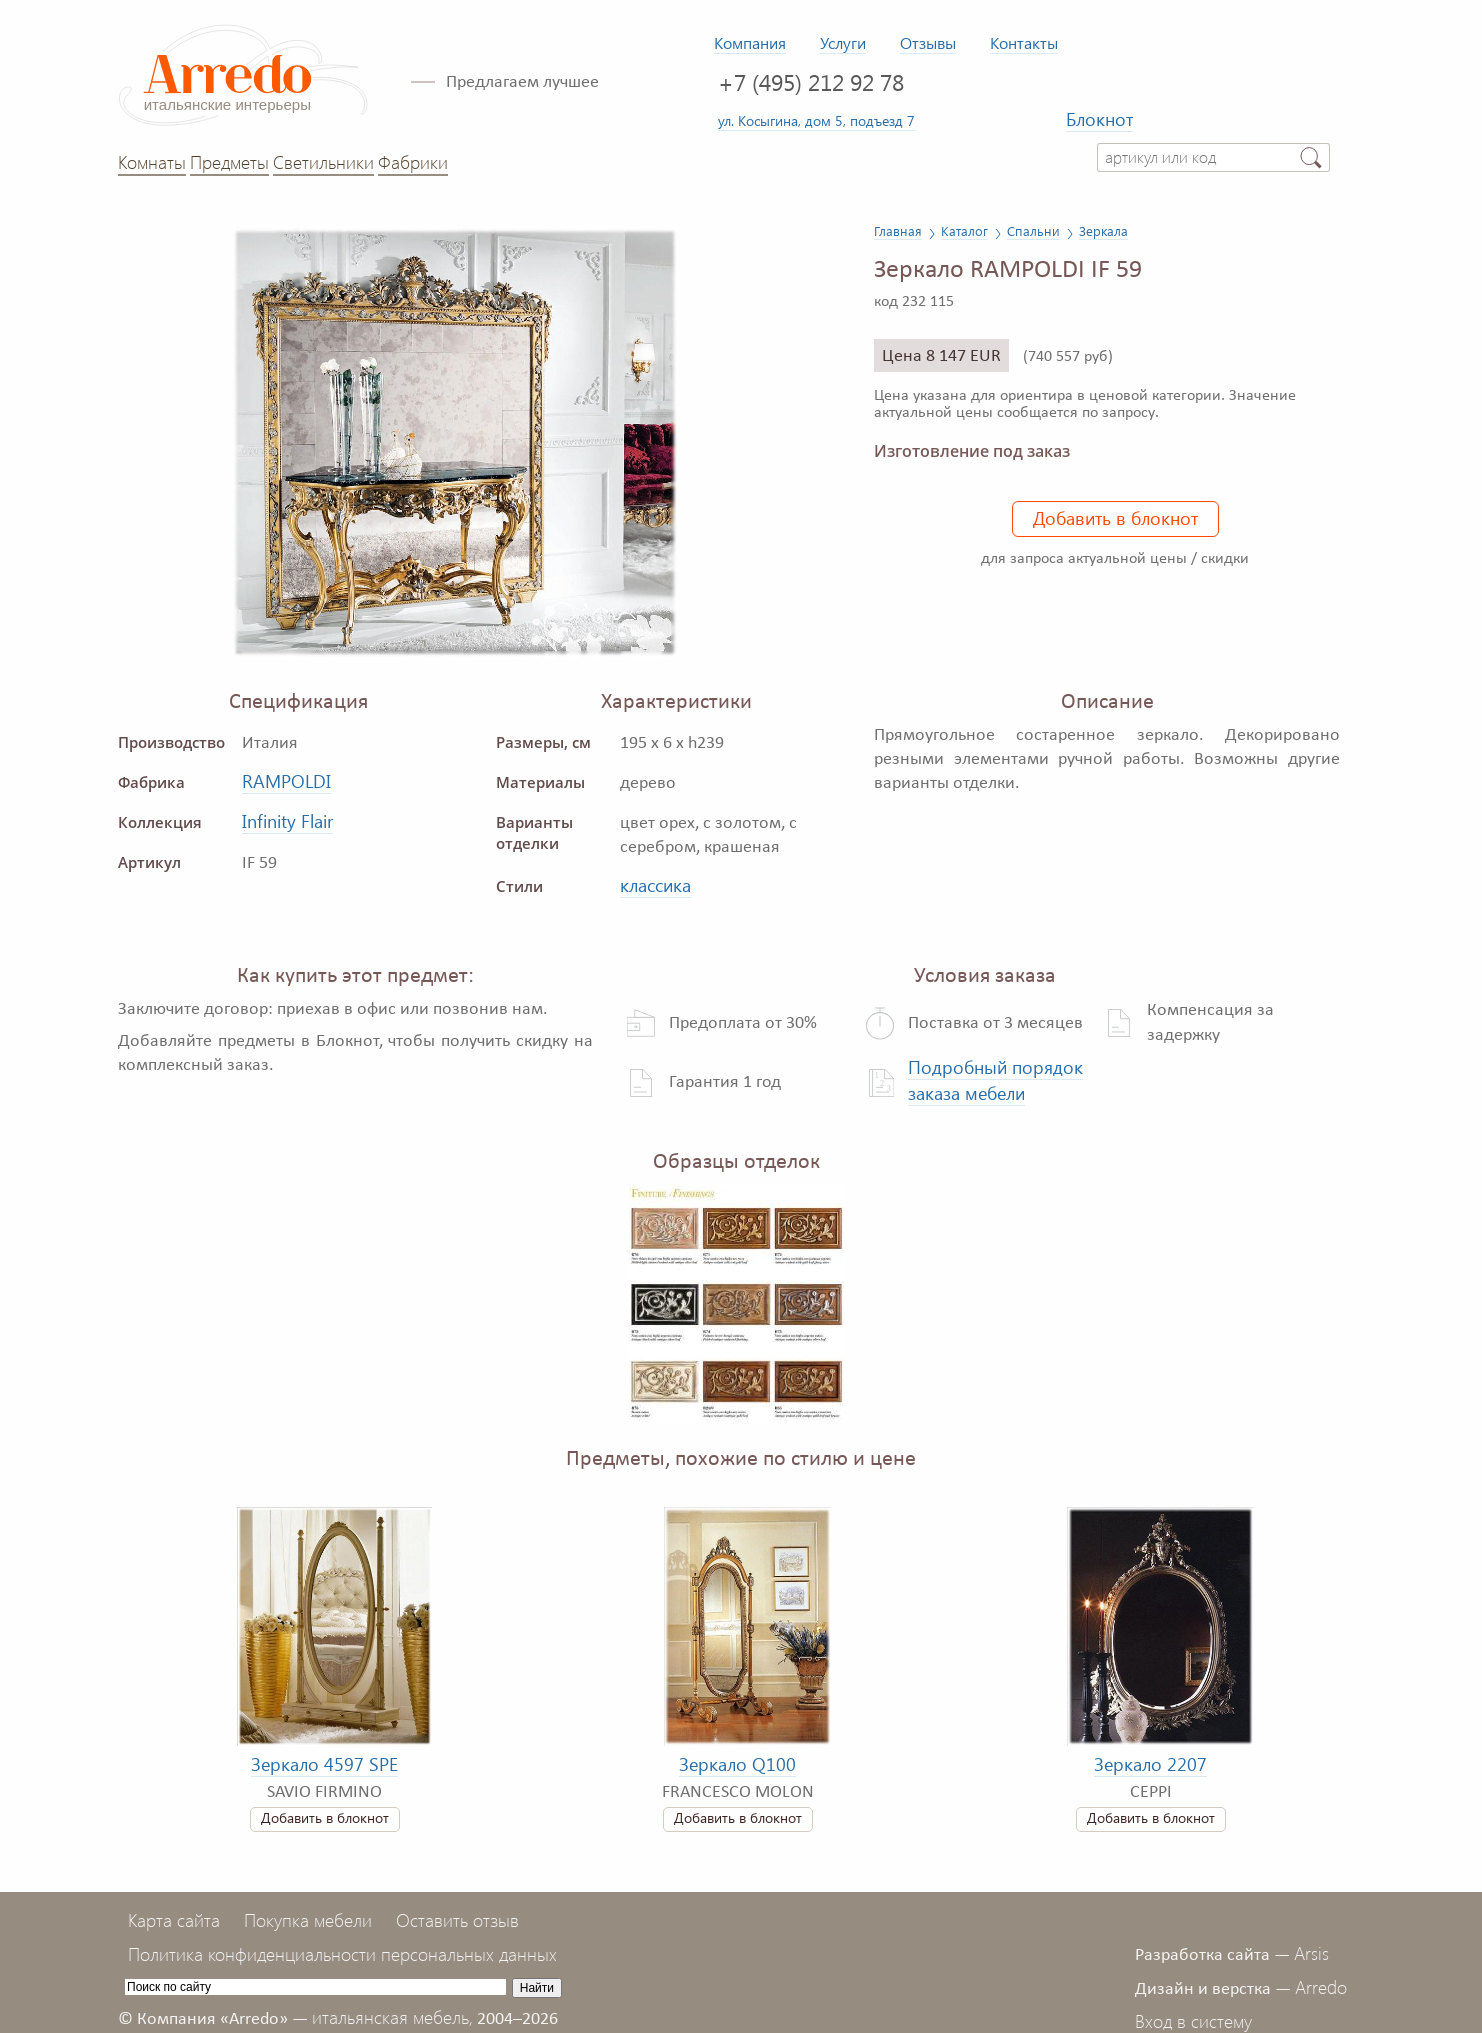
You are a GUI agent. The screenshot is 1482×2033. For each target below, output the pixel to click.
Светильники (323, 162)
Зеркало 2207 (1150, 1764)
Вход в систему (1193, 2021)
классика (655, 885)
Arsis (1311, 1953)
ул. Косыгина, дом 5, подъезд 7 (816, 120)
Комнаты (152, 162)
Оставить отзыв (457, 1920)
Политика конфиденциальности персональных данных (342, 1954)
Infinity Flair (287, 821)
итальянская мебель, (392, 2017)
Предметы (229, 162)
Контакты (1024, 42)
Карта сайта (174, 1920)
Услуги (843, 42)
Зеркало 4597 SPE (324, 1764)
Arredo (1321, 1987)
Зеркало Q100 (737, 1764)
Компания (750, 42)
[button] (774, 244)
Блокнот (1099, 119)
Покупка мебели (308, 1920)
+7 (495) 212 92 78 (811, 81)
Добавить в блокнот (1115, 518)
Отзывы (928, 42)
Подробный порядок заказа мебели (995, 1080)
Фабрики (413, 162)
